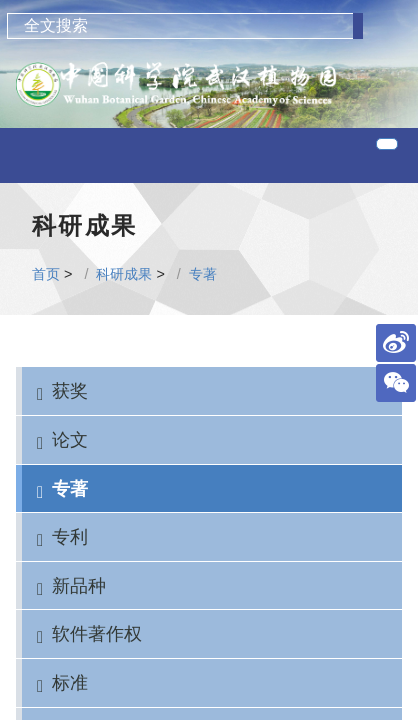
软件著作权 (97, 633)
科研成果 (124, 274)
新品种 (79, 585)
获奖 (70, 390)
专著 (203, 274)
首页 (46, 274)
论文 (70, 439)
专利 (70, 536)
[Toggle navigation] (387, 144)
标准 (70, 682)
